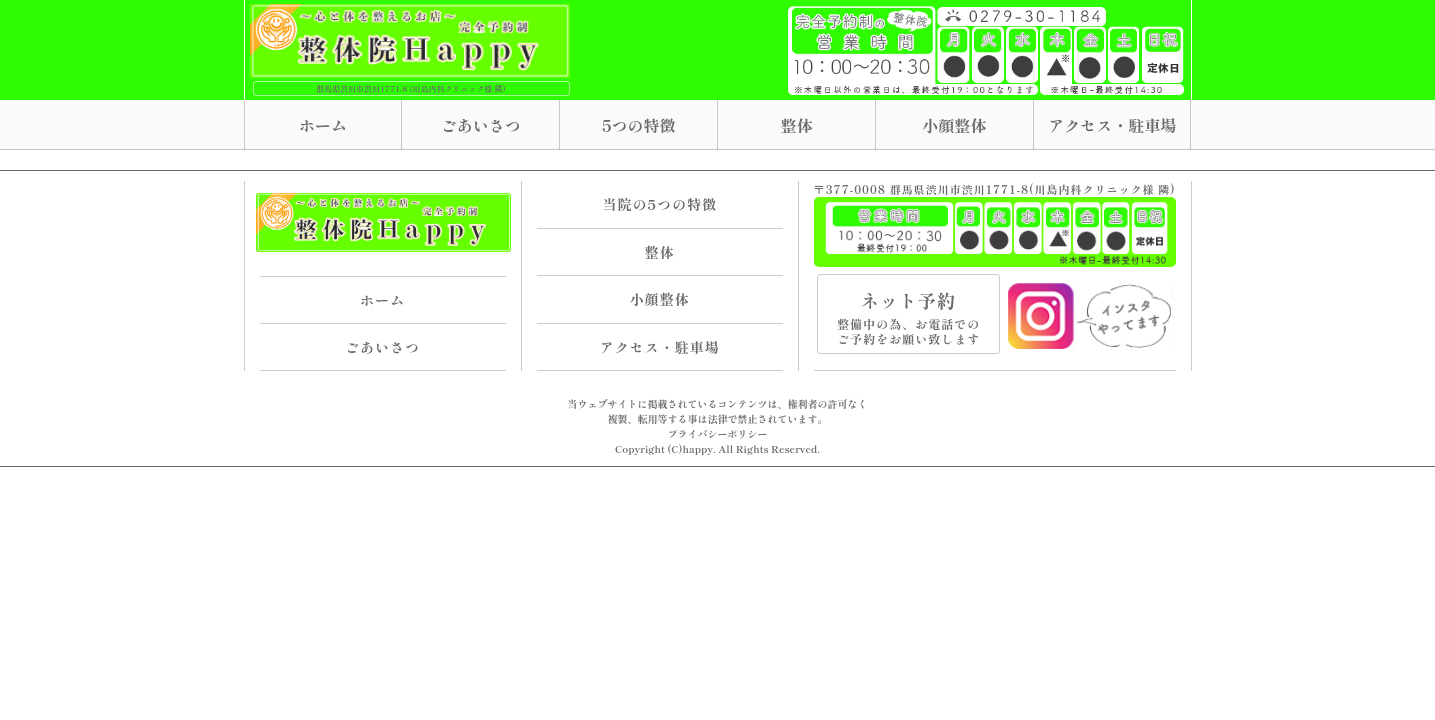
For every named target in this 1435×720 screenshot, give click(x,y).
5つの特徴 (639, 125)
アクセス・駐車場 (1112, 125)
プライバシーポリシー (718, 433)
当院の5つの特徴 (660, 204)
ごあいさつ (481, 125)
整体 (797, 125)
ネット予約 (909, 316)
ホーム (323, 125)
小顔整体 (954, 125)
